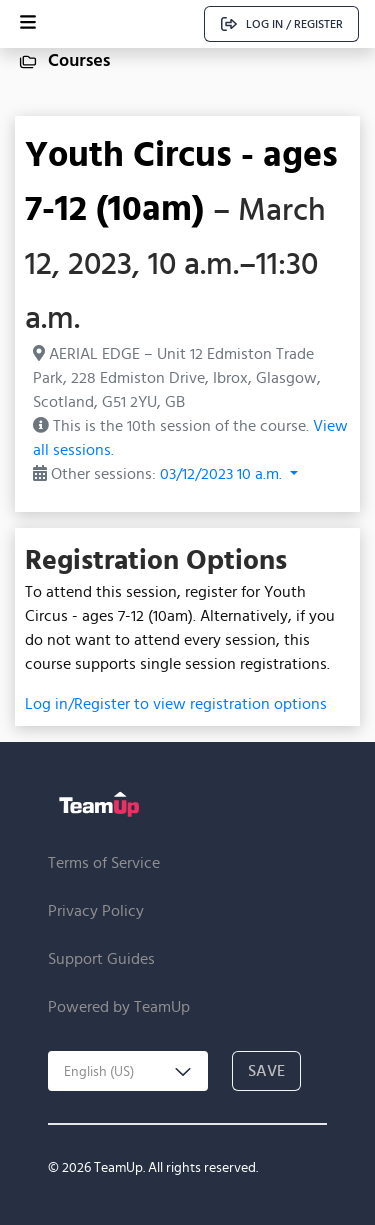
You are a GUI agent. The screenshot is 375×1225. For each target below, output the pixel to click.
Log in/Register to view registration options (176, 703)
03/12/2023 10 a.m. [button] (223, 473)
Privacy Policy (96, 910)
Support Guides (101, 958)
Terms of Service (104, 862)
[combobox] (128, 1071)
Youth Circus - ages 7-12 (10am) (181, 180)
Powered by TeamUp (119, 1006)
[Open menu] (28, 24)
